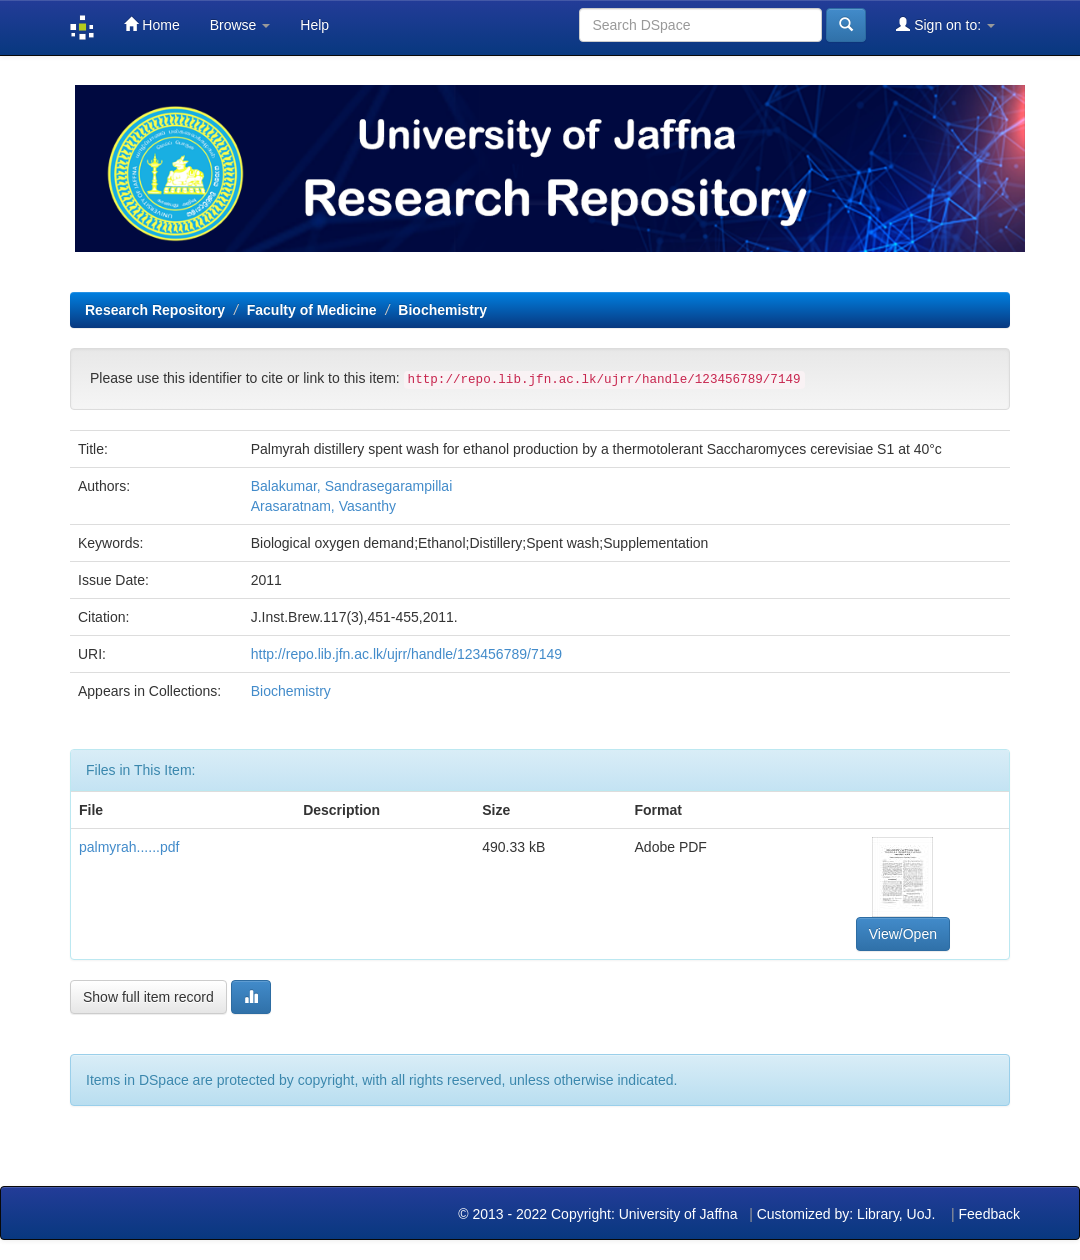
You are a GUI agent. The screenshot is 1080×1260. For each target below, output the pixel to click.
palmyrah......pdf (129, 847)
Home (151, 24)
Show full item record (148, 997)
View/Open (903, 934)
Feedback (989, 1214)
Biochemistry (442, 310)
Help (314, 25)
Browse (240, 25)
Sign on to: (945, 24)
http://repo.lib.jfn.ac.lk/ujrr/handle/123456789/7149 (406, 654)
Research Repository (155, 310)
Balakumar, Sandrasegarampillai (352, 486)
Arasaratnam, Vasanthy (323, 506)
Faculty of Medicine (312, 310)
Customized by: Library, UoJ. (846, 1214)
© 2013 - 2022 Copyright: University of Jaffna (599, 1214)
